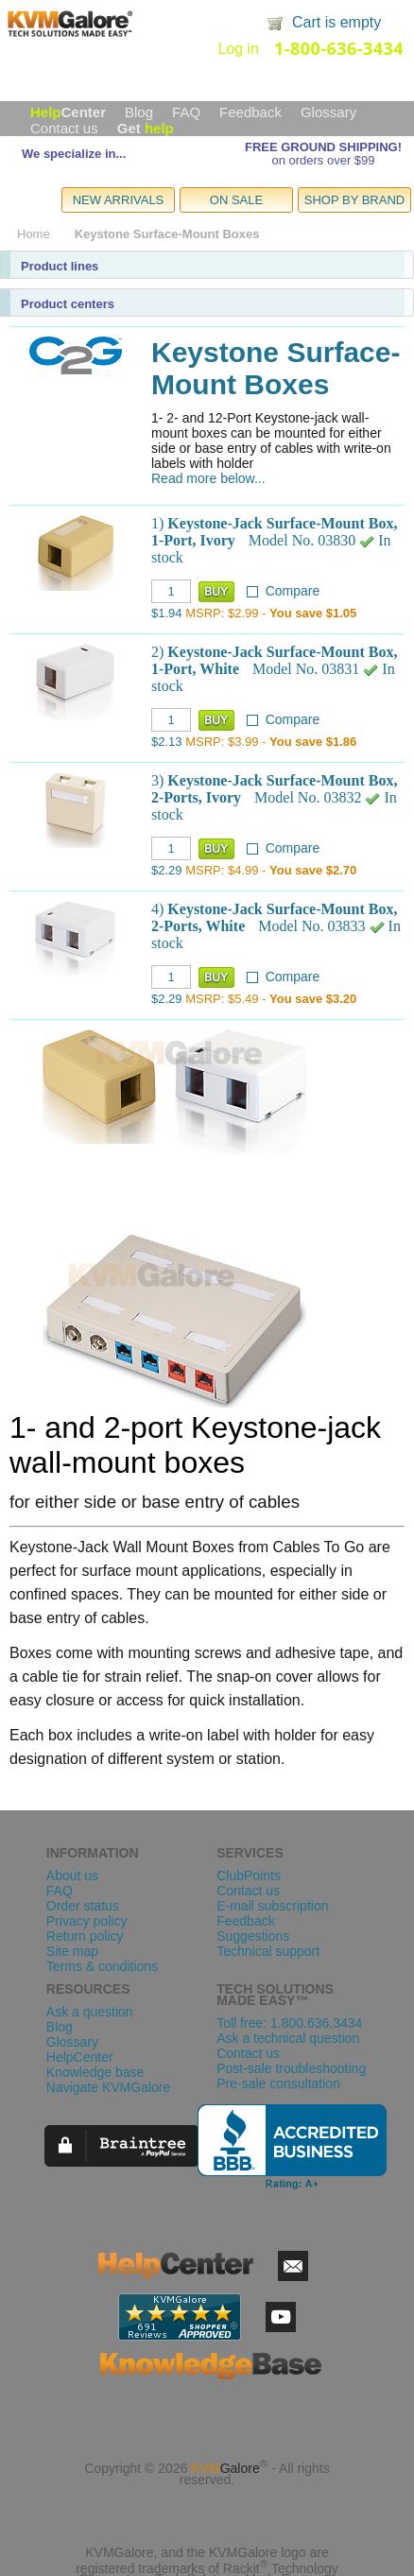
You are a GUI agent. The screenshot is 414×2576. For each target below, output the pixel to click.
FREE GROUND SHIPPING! (323, 147)
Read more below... (208, 478)
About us (72, 1875)
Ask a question (89, 2011)
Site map (72, 1951)
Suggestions (252, 1936)
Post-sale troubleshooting (291, 2068)
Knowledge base (95, 2072)
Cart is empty (336, 22)
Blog (139, 112)
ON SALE (236, 200)
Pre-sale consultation (278, 2083)
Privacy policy (87, 1920)
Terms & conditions (102, 1966)
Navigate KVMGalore (108, 2087)
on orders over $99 (322, 160)
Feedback (250, 112)
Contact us (64, 128)
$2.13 (166, 742)
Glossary (328, 112)
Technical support (267, 1951)
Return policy (85, 1936)
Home (33, 234)
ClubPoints (248, 1875)
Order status (82, 1905)
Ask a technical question (287, 2038)
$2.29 (166, 870)
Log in (238, 49)
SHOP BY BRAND (354, 200)
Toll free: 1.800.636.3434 (289, 2023)
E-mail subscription (272, 1905)
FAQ (186, 112)
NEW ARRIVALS (118, 200)
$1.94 (166, 613)
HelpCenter (79, 2057)
